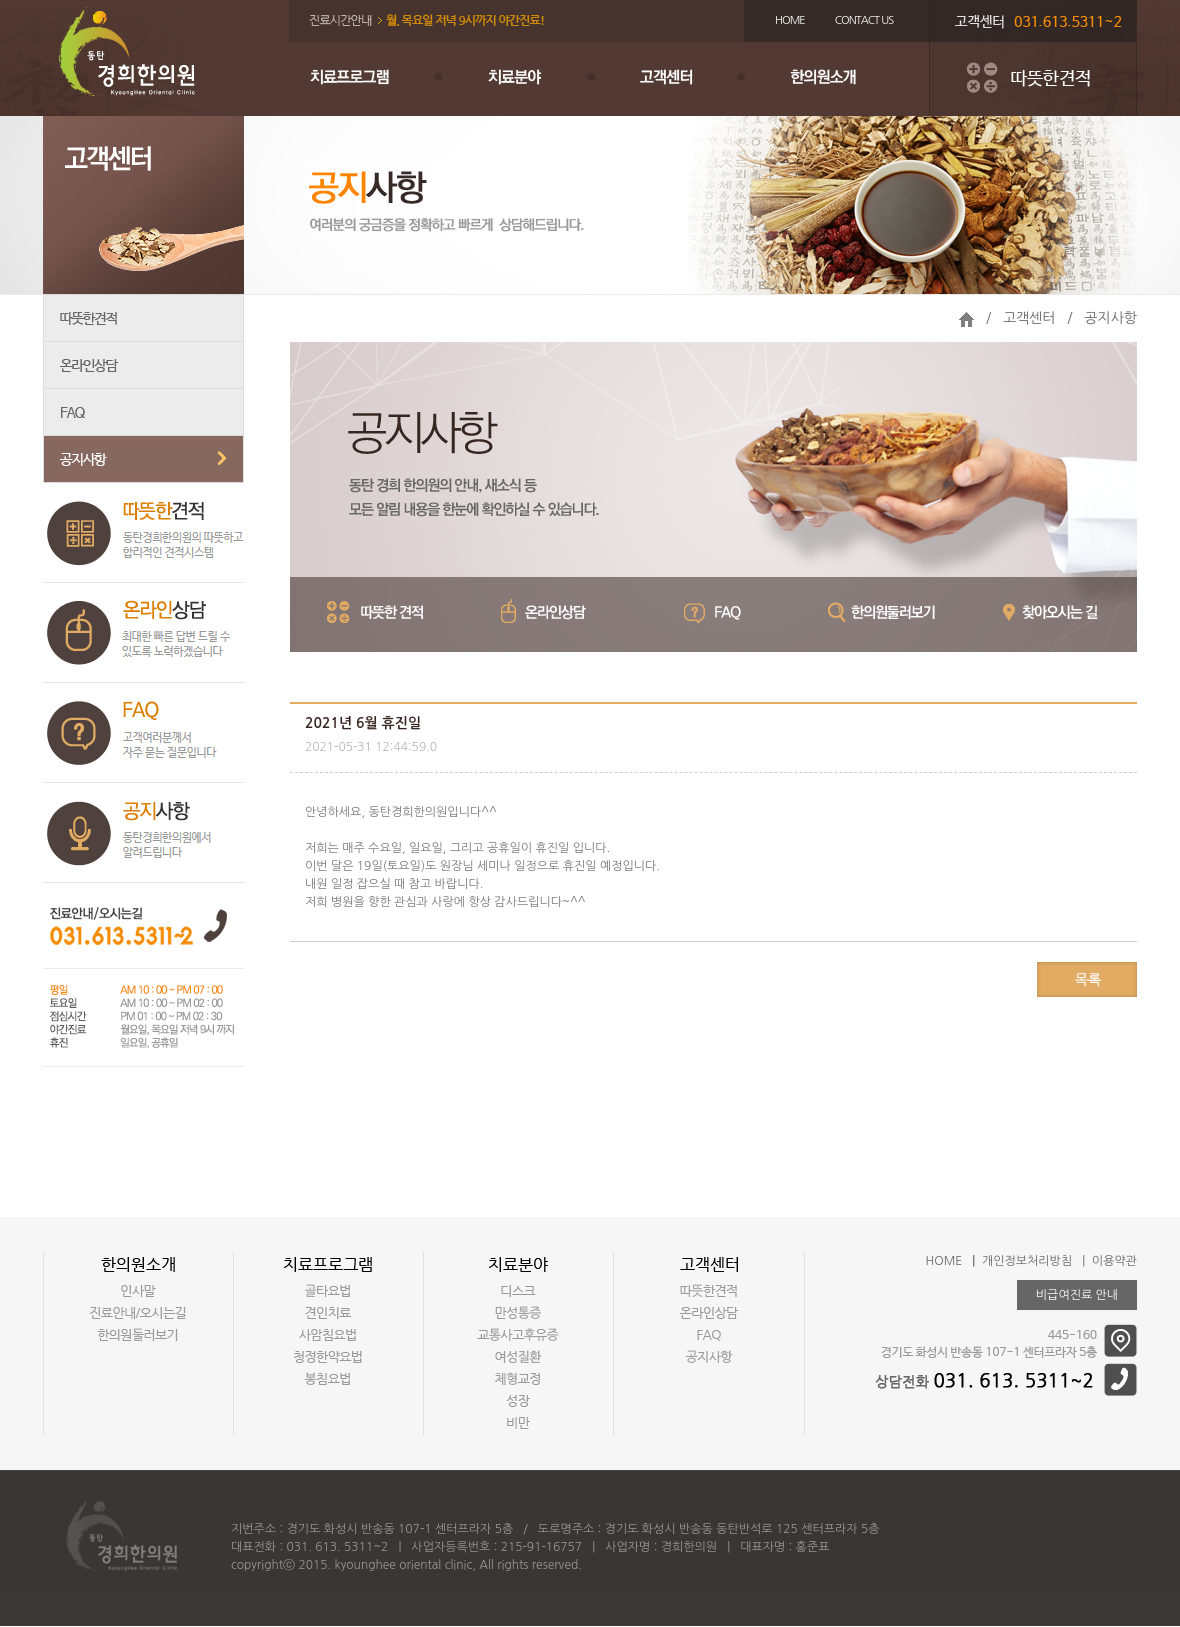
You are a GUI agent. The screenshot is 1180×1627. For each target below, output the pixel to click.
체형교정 (518, 1379)
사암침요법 (328, 1335)
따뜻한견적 (143, 318)
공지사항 (143, 459)
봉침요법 (328, 1379)
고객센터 (689, 79)
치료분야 (529, 79)
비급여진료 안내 (1077, 1295)
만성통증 (518, 1313)
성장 (518, 1401)
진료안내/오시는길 (138, 1313)
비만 (518, 1423)
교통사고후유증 (518, 1335)
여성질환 (518, 1357)
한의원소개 (849, 79)
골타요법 (328, 1291)
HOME (790, 20)
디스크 (518, 1291)
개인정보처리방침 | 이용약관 (1059, 1261)
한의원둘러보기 (138, 1335)
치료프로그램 (369, 79)
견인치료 (328, 1313)
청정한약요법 (328, 1357)
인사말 (138, 1291)
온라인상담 (143, 365)
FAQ (143, 412)
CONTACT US (864, 20)
